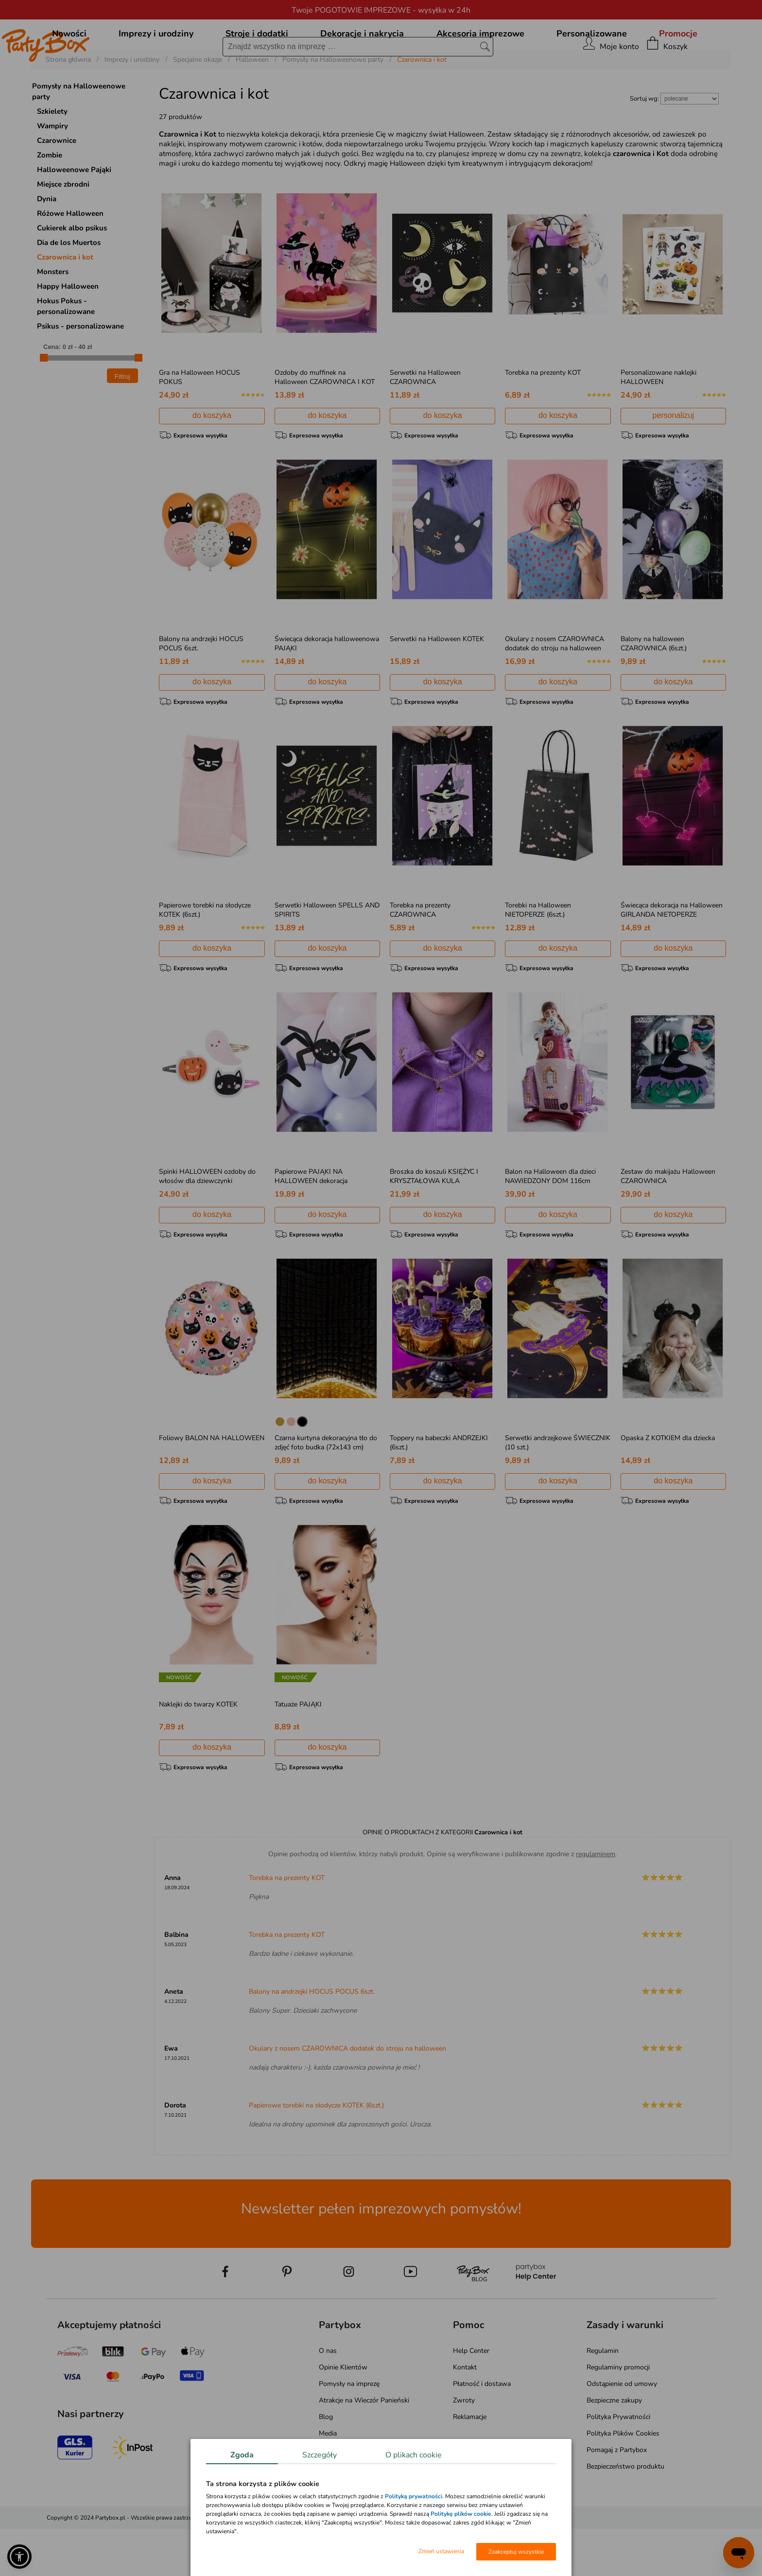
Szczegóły (319, 2455)
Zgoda (242, 2455)
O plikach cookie (413, 2455)
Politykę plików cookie (461, 2514)
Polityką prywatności (413, 2496)
